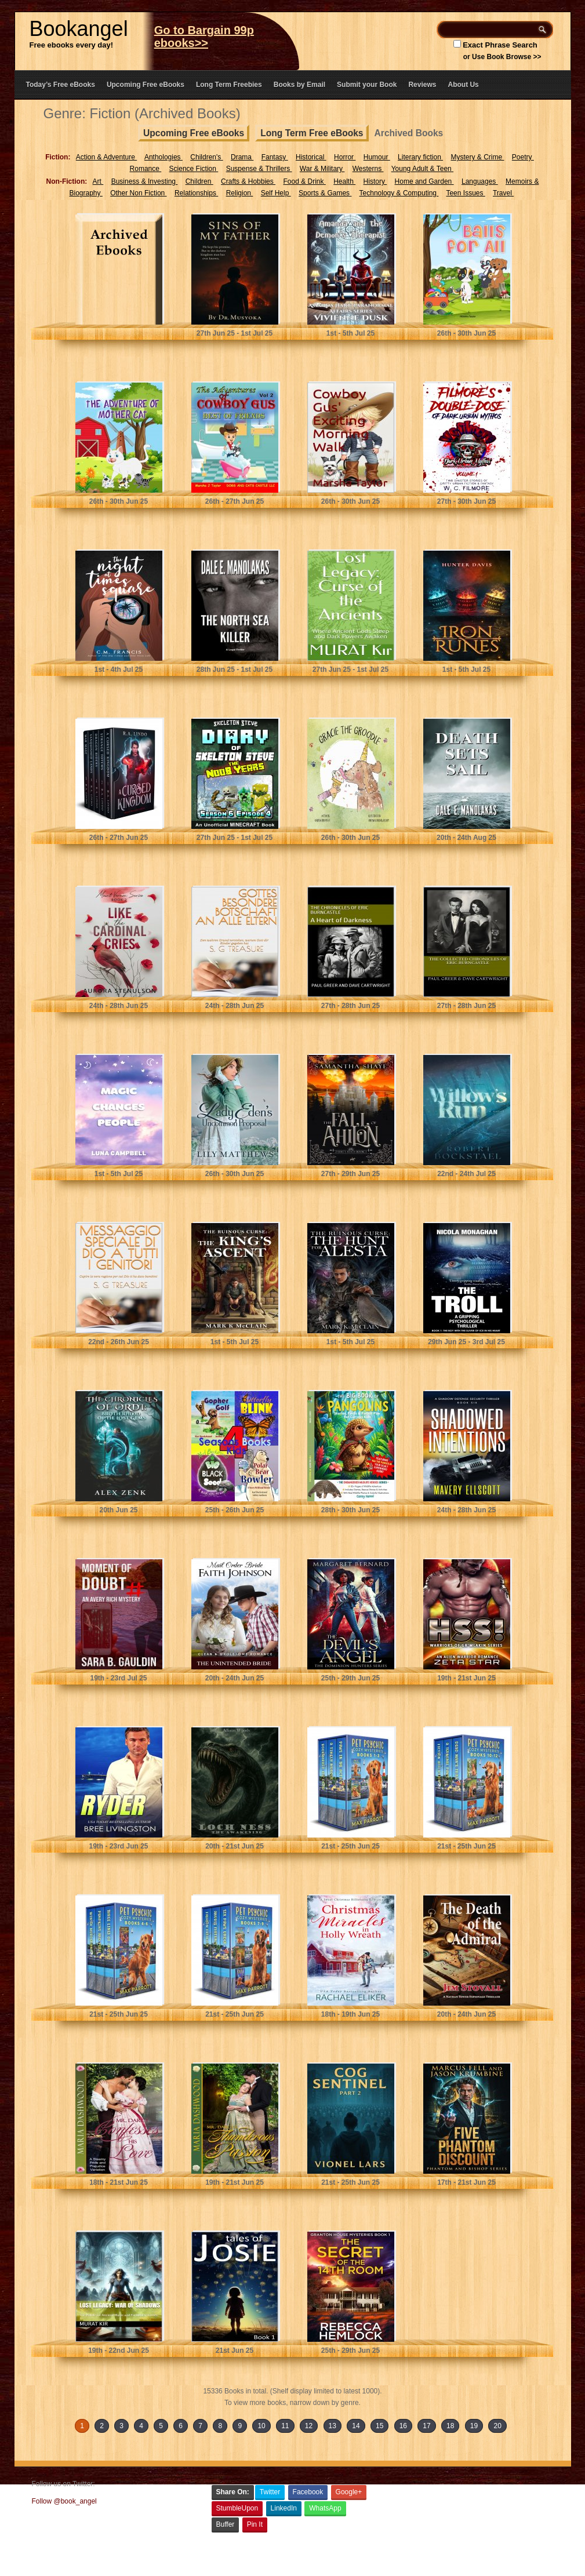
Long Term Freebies (229, 85)
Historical (311, 157)
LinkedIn (284, 2508)
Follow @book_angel (64, 2501)
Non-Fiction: (67, 181)
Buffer (225, 2524)
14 (355, 2426)
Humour (377, 157)
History (375, 181)
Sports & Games (325, 193)
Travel (503, 193)
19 (474, 2426)
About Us (463, 85)
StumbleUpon (237, 2508)
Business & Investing (144, 181)
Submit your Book (367, 85)
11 (285, 2426)
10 (261, 2426)
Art (98, 181)
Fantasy (274, 157)
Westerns (368, 169)
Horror (344, 157)
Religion (239, 193)
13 (332, 2426)
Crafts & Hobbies (248, 181)
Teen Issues (465, 193)
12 (309, 2426)
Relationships (196, 193)
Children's (206, 157)
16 (403, 2426)
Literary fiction (420, 157)
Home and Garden (424, 181)
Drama (242, 157)
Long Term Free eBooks (311, 133)
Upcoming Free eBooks (145, 85)
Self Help (276, 193)
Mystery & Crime (477, 157)
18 (450, 2426)
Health (344, 181)
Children (199, 181)
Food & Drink (304, 181)
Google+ (349, 2492)
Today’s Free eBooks (60, 85)
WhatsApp (325, 2508)
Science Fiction (194, 169)
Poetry (523, 157)
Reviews (422, 85)
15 (379, 2426)
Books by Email (299, 85)
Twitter (270, 2492)
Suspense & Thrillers (259, 169)
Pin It (255, 2524)
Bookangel (79, 29)
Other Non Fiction (138, 193)
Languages (480, 181)
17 (426, 2426)
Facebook (308, 2492)
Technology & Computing (399, 193)
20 (497, 2426)
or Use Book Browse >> (502, 57)
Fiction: (57, 157)
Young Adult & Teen (422, 169)
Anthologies (163, 157)
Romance (146, 169)
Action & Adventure (106, 157)
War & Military (322, 169)
